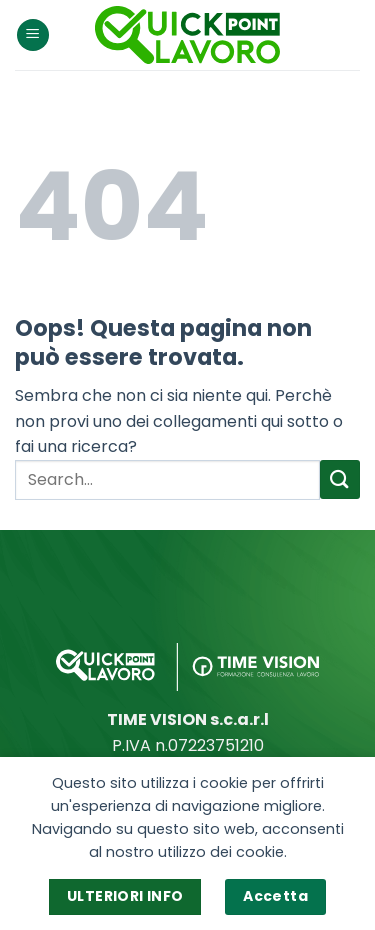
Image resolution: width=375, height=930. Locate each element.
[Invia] (340, 479)
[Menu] (33, 35)
